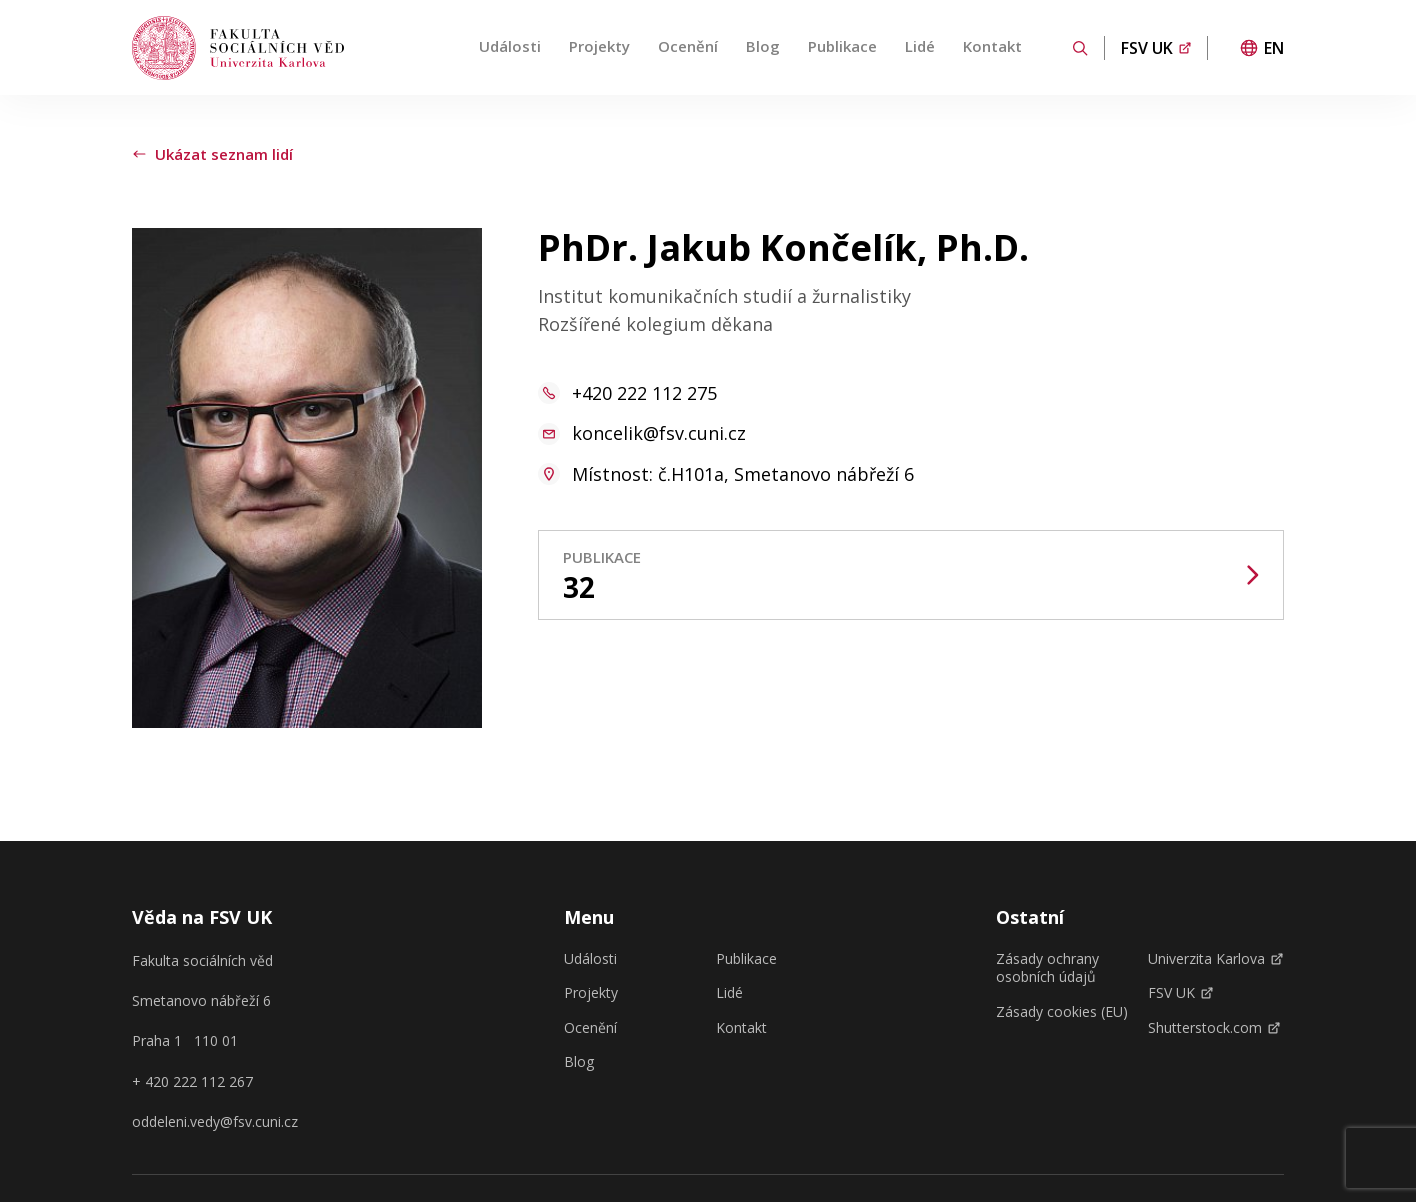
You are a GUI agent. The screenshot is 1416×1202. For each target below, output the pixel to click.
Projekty (599, 46)
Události (510, 46)
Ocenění (688, 46)
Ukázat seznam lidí (212, 154)
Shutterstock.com (1214, 1028)
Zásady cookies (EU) (1062, 1012)
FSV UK (1180, 993)
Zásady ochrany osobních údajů (1047, 968)
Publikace (842, 46)
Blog (763, 46)
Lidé (920, 46)
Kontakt (992, 46)
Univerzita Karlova (1215, 959)
